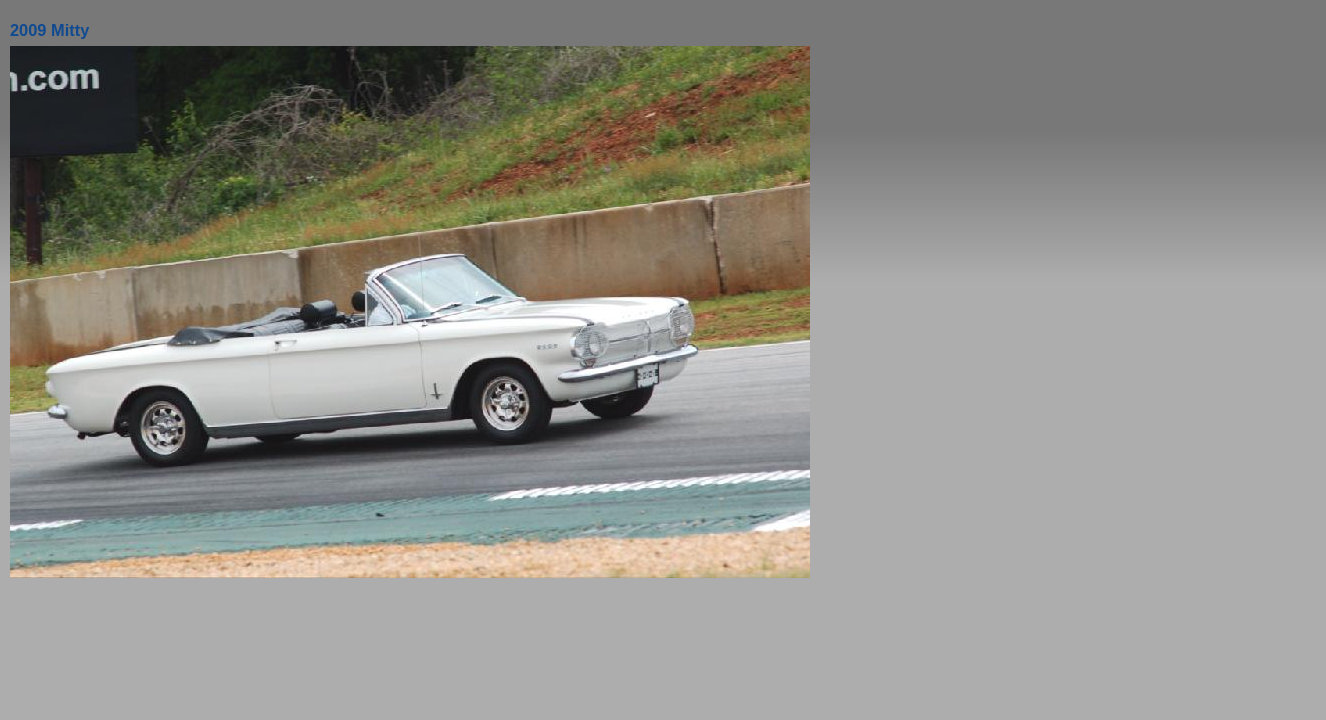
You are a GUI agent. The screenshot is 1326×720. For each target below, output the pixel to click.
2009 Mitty (49, 30)
